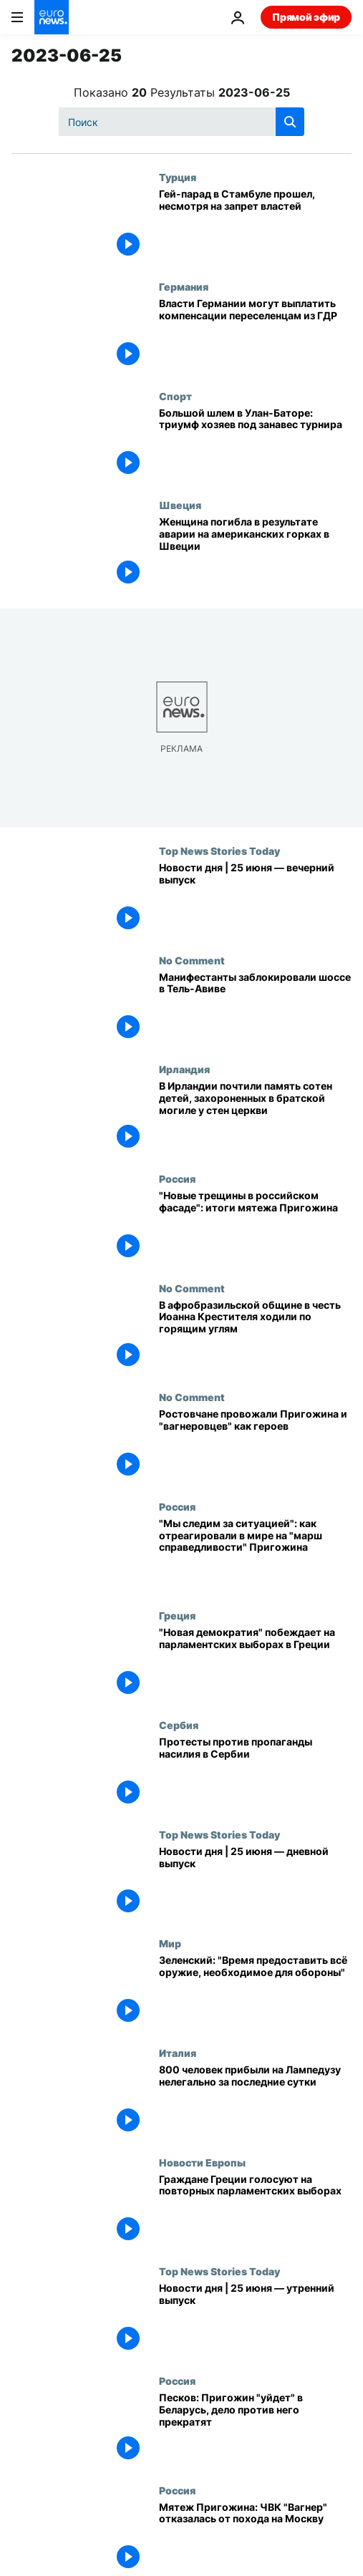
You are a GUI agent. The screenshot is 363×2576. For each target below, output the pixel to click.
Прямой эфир (306, 17)
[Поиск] (181, 121)
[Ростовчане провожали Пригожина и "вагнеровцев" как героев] (255, 1445)
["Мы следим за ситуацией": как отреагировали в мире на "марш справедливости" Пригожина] (255, 1555)
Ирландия (184, 1069)
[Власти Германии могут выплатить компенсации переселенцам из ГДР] (255, 335)
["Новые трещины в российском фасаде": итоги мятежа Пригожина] (255, 1227)
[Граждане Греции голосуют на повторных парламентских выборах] (255, 2211)
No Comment (192, 960)
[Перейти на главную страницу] (51, 17)
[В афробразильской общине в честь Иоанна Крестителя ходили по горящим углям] (255, 1337)
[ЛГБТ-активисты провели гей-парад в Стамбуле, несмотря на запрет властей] (255, 225)
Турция (177, 177)
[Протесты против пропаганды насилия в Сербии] (255, 1773)
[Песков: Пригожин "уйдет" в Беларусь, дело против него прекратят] (255, 2429)
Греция (177, 1615)
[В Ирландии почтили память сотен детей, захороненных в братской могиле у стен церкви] (255, 1118)
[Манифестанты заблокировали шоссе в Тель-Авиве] (255, 1009)
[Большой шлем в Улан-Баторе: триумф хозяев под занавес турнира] (255, 445)
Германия (183, 286)
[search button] (290, 121)
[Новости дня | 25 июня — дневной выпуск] (255, 1883)
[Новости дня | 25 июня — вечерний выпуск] (255, 899)
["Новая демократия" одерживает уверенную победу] (255, 1664)
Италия (177, 2052)
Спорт (175, 396)
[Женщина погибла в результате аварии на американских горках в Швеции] (255, 553)
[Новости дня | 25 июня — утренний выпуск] (255, 2320)
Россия (177, 1178)
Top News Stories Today (219, 850)
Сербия (178, 1724)
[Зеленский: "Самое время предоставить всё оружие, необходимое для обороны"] (255, 1992)
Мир (170, 1943)
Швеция (180, 504)
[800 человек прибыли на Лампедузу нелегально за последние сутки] (255, 2101)
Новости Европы (202, 2162)
